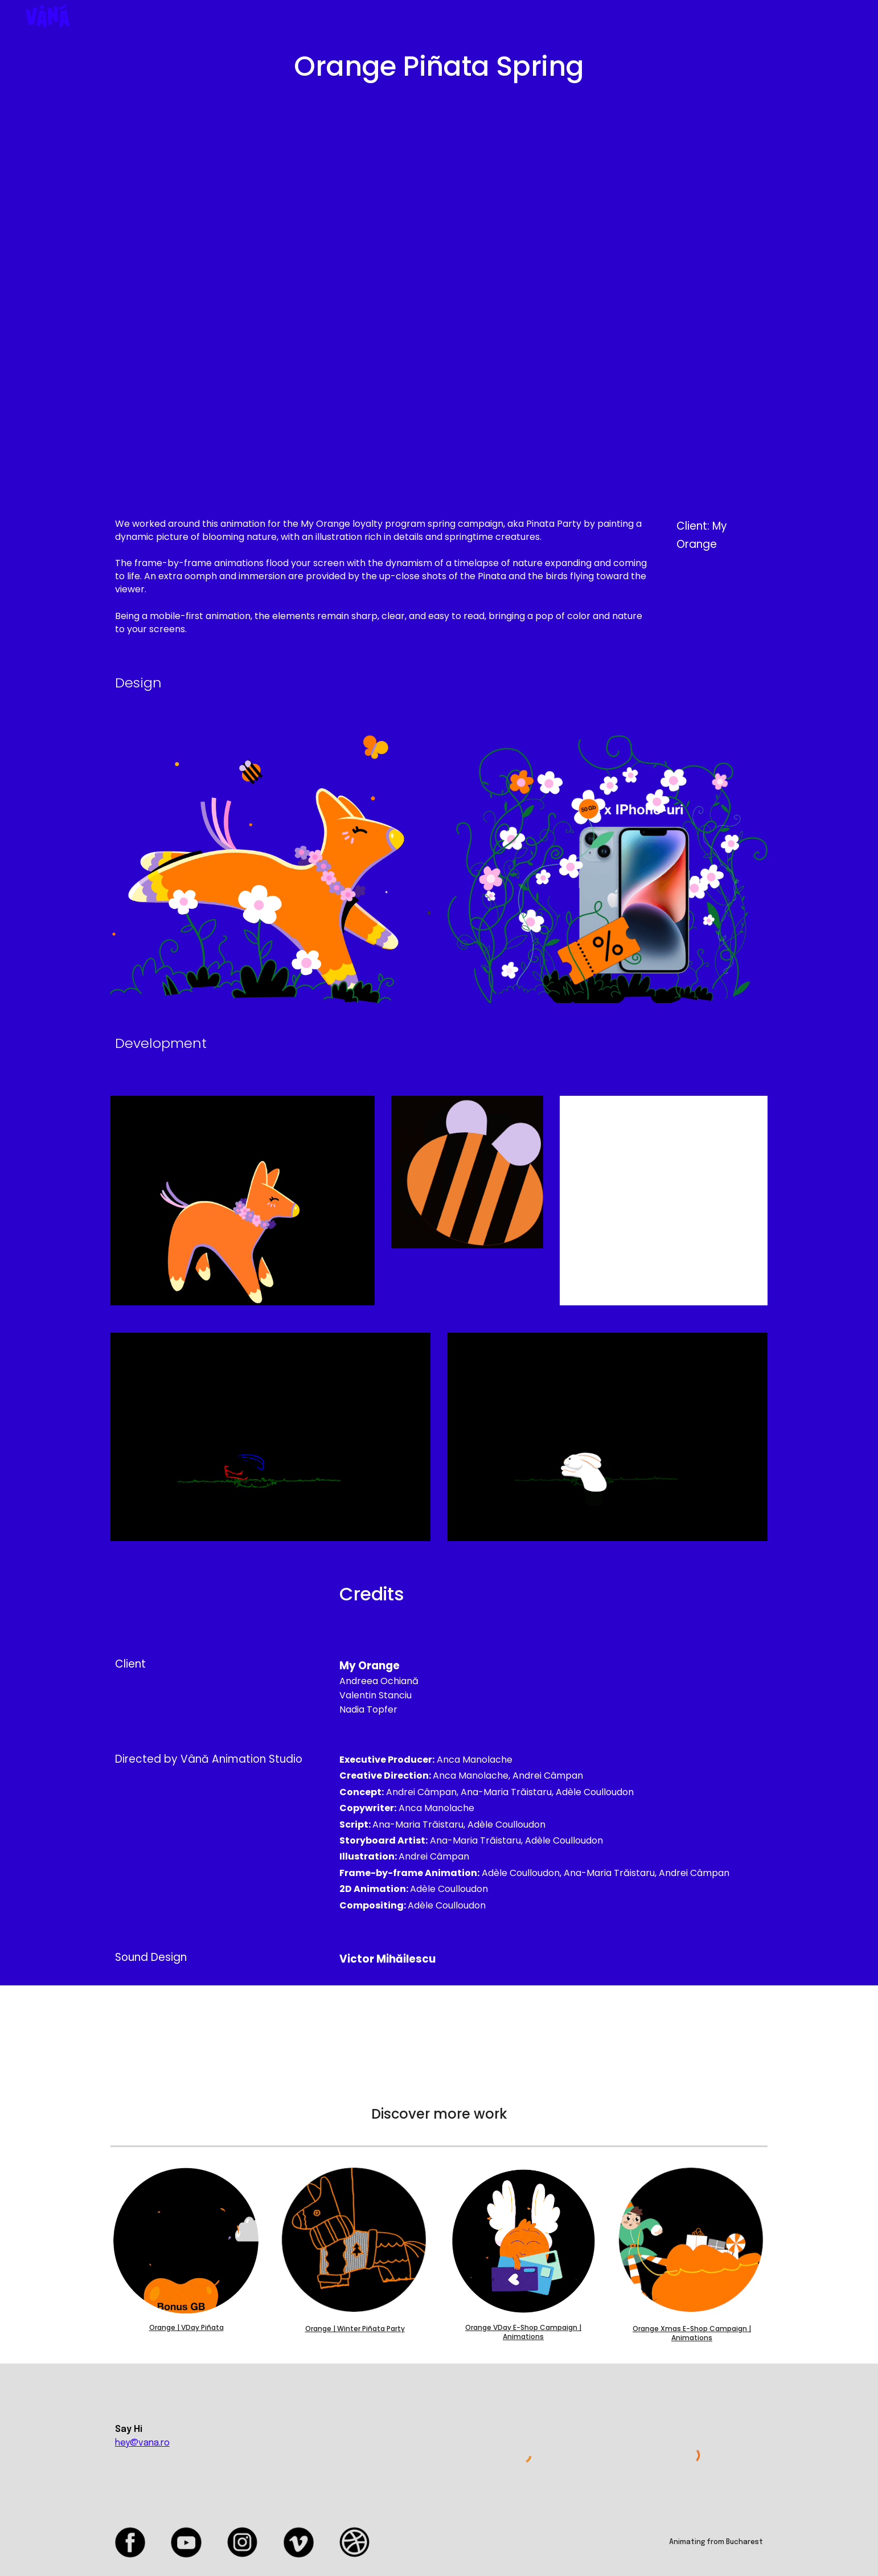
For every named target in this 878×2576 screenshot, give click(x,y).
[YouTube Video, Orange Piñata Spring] (439, 300)
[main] (439, 67)
